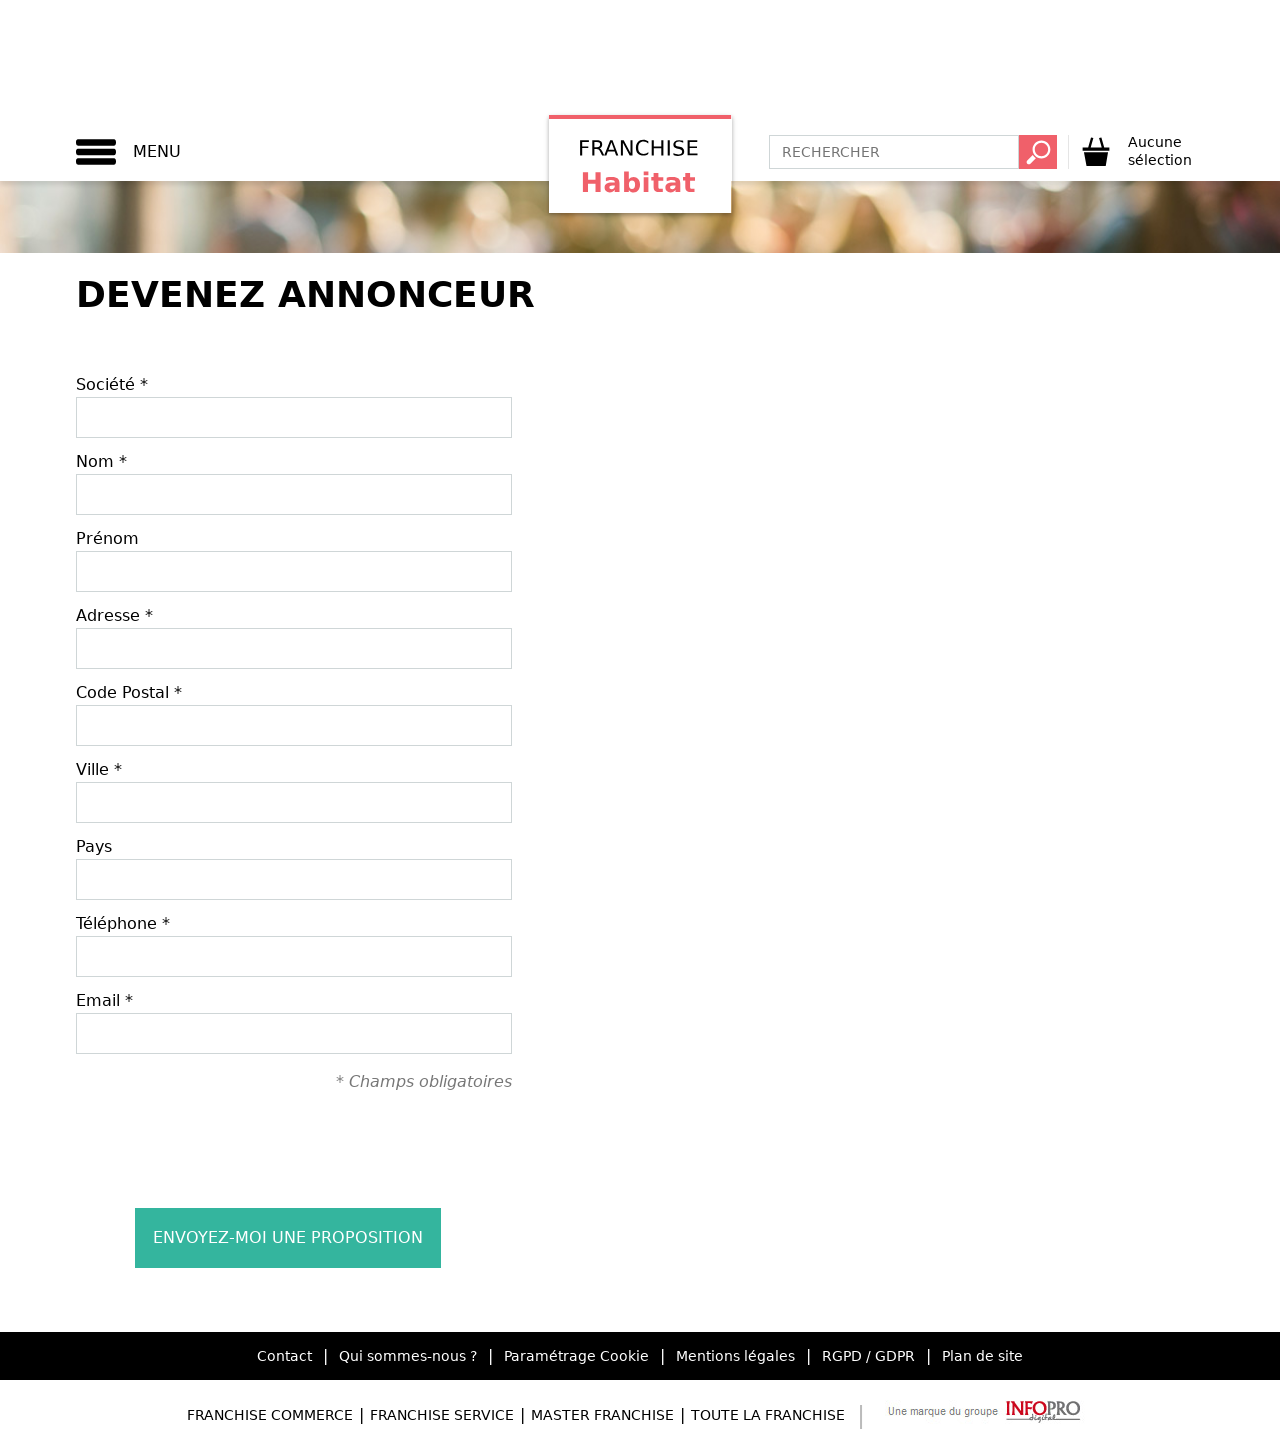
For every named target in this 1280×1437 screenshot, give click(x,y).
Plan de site (982, 1356)
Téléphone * (123, 923)
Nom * (101, 461)
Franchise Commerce (270, 1415)
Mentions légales (735, 1356)
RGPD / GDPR (868, 1356)
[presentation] (294, 1149)
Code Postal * (129, 692)
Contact (284, 1356)
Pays (94, 846)
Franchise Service (442, 1415)
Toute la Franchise (768, 1415)
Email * (104, 1000)
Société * (112, 384)
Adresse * (114, 615)
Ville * (99, 769)
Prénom (107, 538)
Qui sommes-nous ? (408, 1356)
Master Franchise (602, 1415)
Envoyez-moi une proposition (288, 1237)
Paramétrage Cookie (576, 1356)
